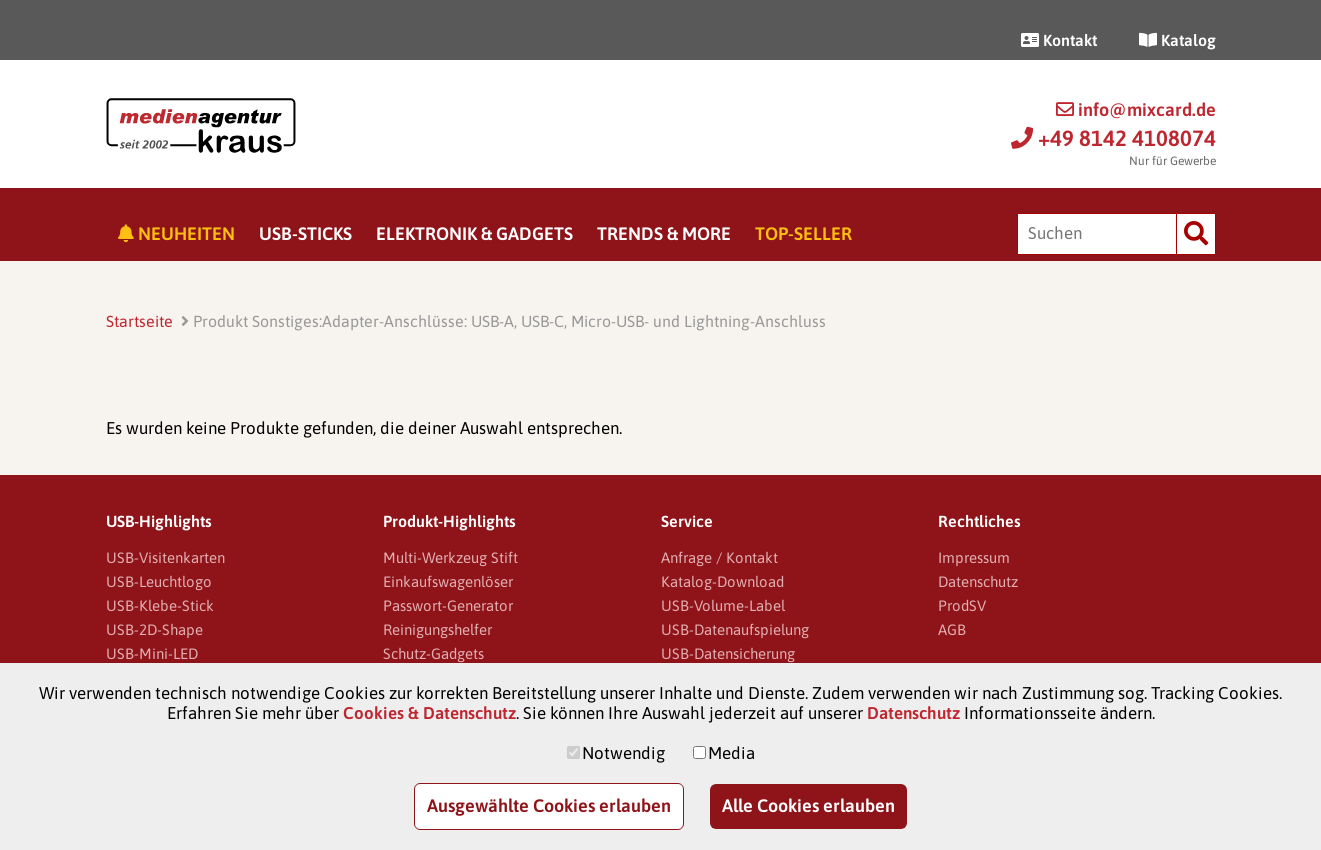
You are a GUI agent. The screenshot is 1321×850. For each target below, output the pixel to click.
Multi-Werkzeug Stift (450, 557)
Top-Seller (803, 233)
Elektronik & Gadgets (474, 233)
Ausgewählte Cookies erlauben (549, 805)
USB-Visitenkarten (165, 557)
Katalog (1177, 40)
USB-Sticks (305, 233)
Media (731, 753)
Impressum (974, 557)
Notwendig (623, 753)
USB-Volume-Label (723, 605)
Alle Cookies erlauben (808, 805)
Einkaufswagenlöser (448, 581)
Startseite (139, 321)
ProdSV (962, 605)
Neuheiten (176, 233)
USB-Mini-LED (152, 653)
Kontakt (1059, 40)
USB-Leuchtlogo (159, 581)
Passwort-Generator (448, 605)
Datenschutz (978, 581)
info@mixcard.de (1136, 109)
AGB (952, 629)
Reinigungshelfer (437, 629)
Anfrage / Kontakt (719, 557)
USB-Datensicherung (728, 653)
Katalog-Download (722, 581)
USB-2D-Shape (154, 629)
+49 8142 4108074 (1113, 138)
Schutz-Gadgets (433, 653)
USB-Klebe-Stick (160, 605)
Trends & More (664, 233)
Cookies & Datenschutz (429, 713)
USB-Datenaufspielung (735, 629)
